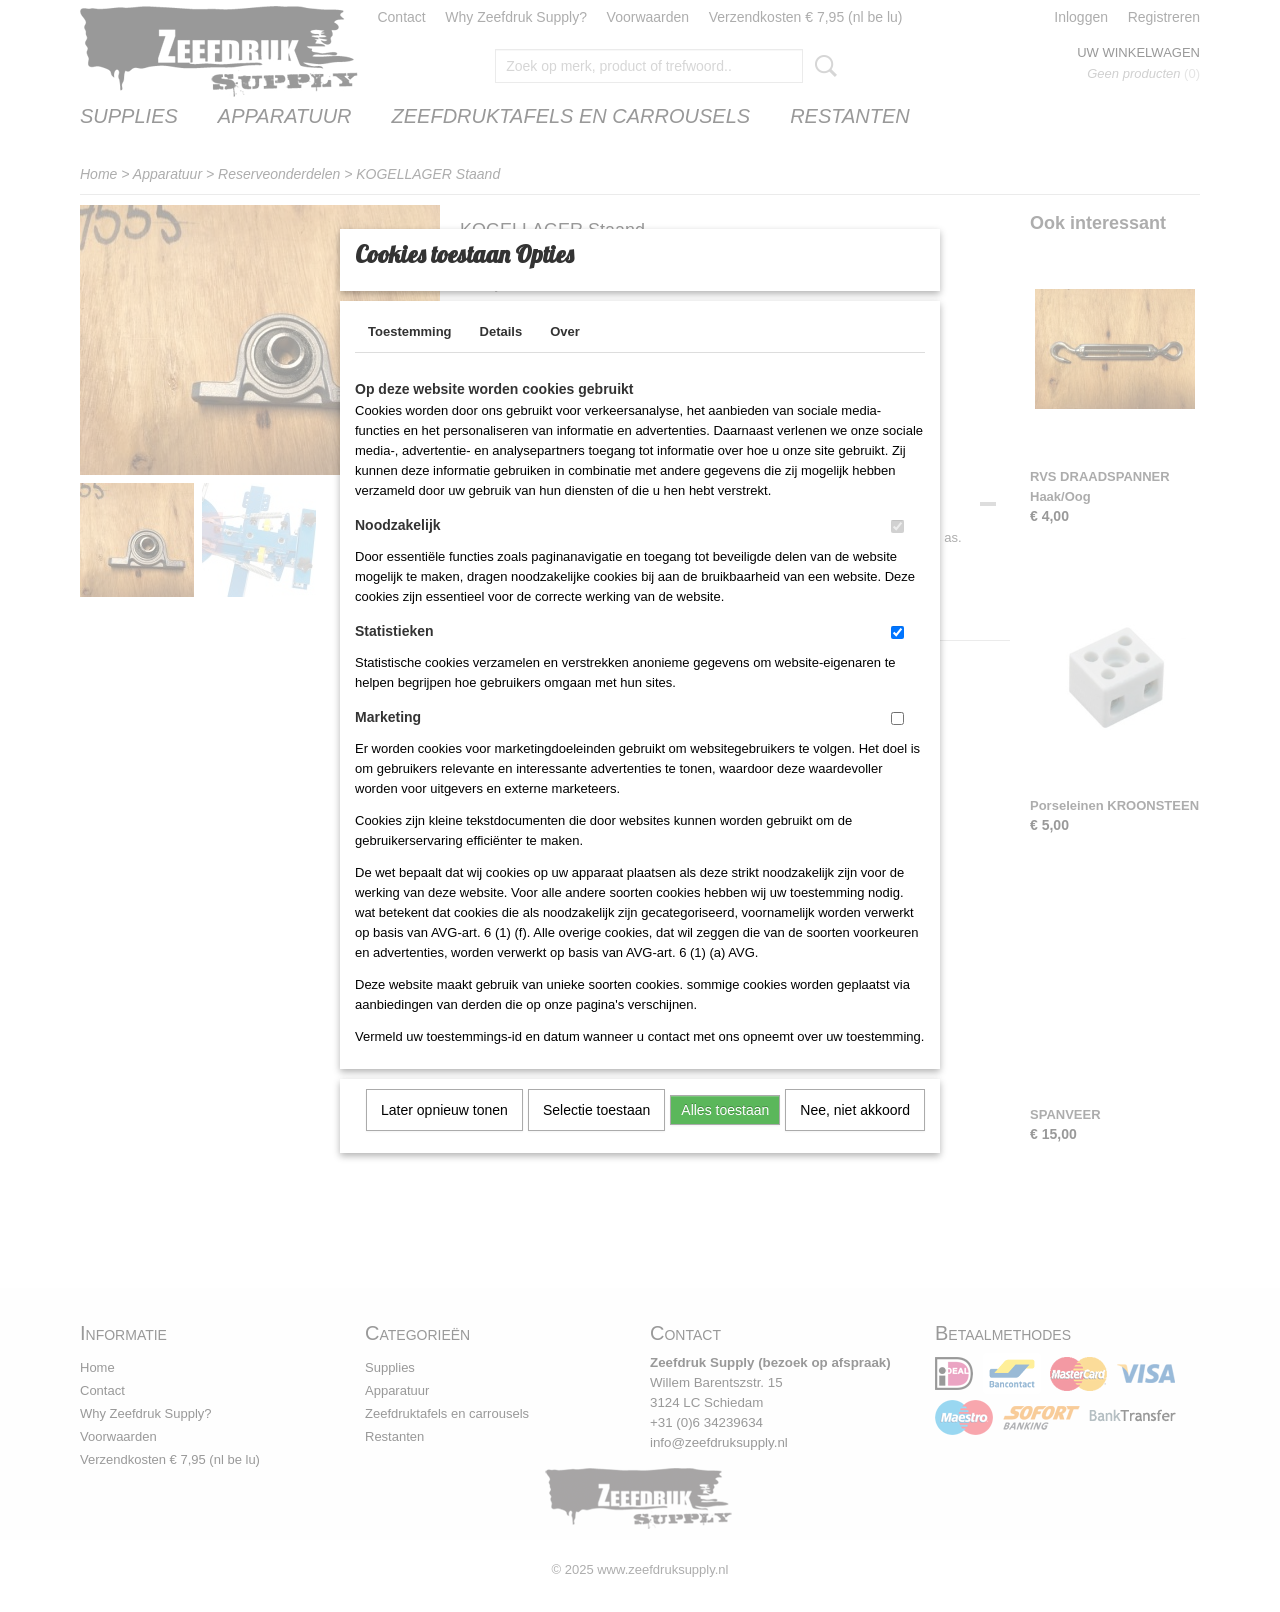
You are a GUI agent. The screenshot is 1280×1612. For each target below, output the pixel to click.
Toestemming (410, 357)
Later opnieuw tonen (444, 1136)
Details (501, 357)
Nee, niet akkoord (855, 1136)
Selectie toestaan (596, 1136)
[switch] (897, 552)
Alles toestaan (725, 1136)
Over (565, 357)
